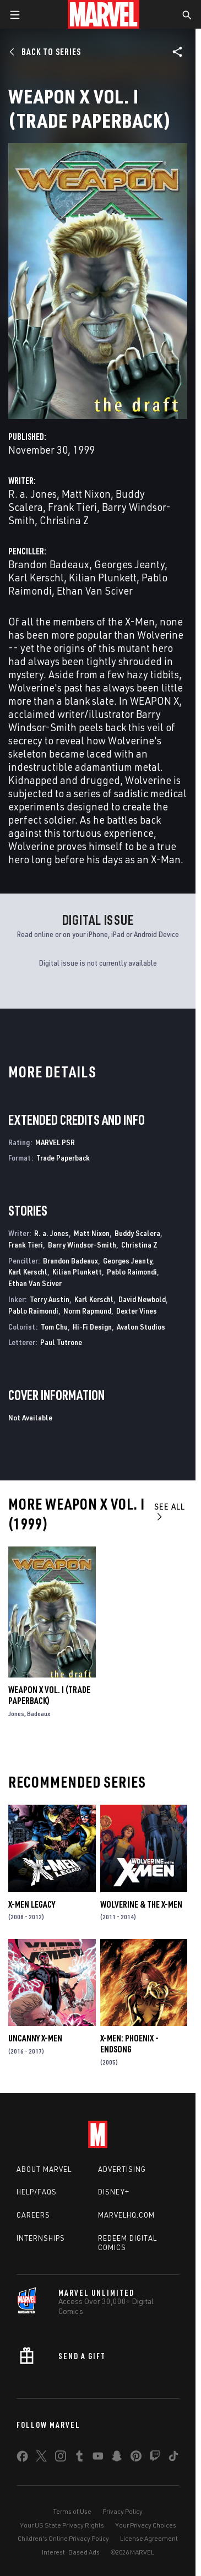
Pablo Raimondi (132, 1271)
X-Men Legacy (31, 1904)
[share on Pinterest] (136, 2458)
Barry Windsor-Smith (82, 1244)
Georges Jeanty (129, 564)
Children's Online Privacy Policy (63, 2538)
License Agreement (149, 2538)
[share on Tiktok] (173, 2458)
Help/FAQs (37, 2191)
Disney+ (113, 2191)
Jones (16, 1713)
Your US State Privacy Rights (62, 2525)
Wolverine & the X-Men (141, 1904)
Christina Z (64, 520)
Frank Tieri (72, 506)
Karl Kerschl (36, 577)
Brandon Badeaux (48, 564)
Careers (33, 2214)
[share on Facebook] (22, 2458)
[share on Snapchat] (116, 2458)
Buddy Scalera (137, 1233)
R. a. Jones (32, 493)
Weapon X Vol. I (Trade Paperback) (49, 1695)
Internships (41, 2238)
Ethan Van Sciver (95, 590)
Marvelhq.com (126, 2214)
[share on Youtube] (98, 2458)
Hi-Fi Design (92, 1326)
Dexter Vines (136, 1310)
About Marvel (44, 2169)
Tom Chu (54, 1326)
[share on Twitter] (41, 2458)
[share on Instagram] (60, 2458)
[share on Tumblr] (79, 2458)
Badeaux (38, 1713)
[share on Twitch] (154, 2458)
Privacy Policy (122, 2511)
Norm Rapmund (87, 1310)
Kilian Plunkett (103, 577)
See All (169, 1511)
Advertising (122, 2169)
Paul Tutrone (61, 1342)
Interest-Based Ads (71, 2552)
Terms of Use (72, 2511)
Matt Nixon (86, 493)
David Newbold (142, 1299)
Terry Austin (49, 1299)
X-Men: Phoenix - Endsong (129, 2044)
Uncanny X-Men (35, 2038)
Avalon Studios (141, 1326)
